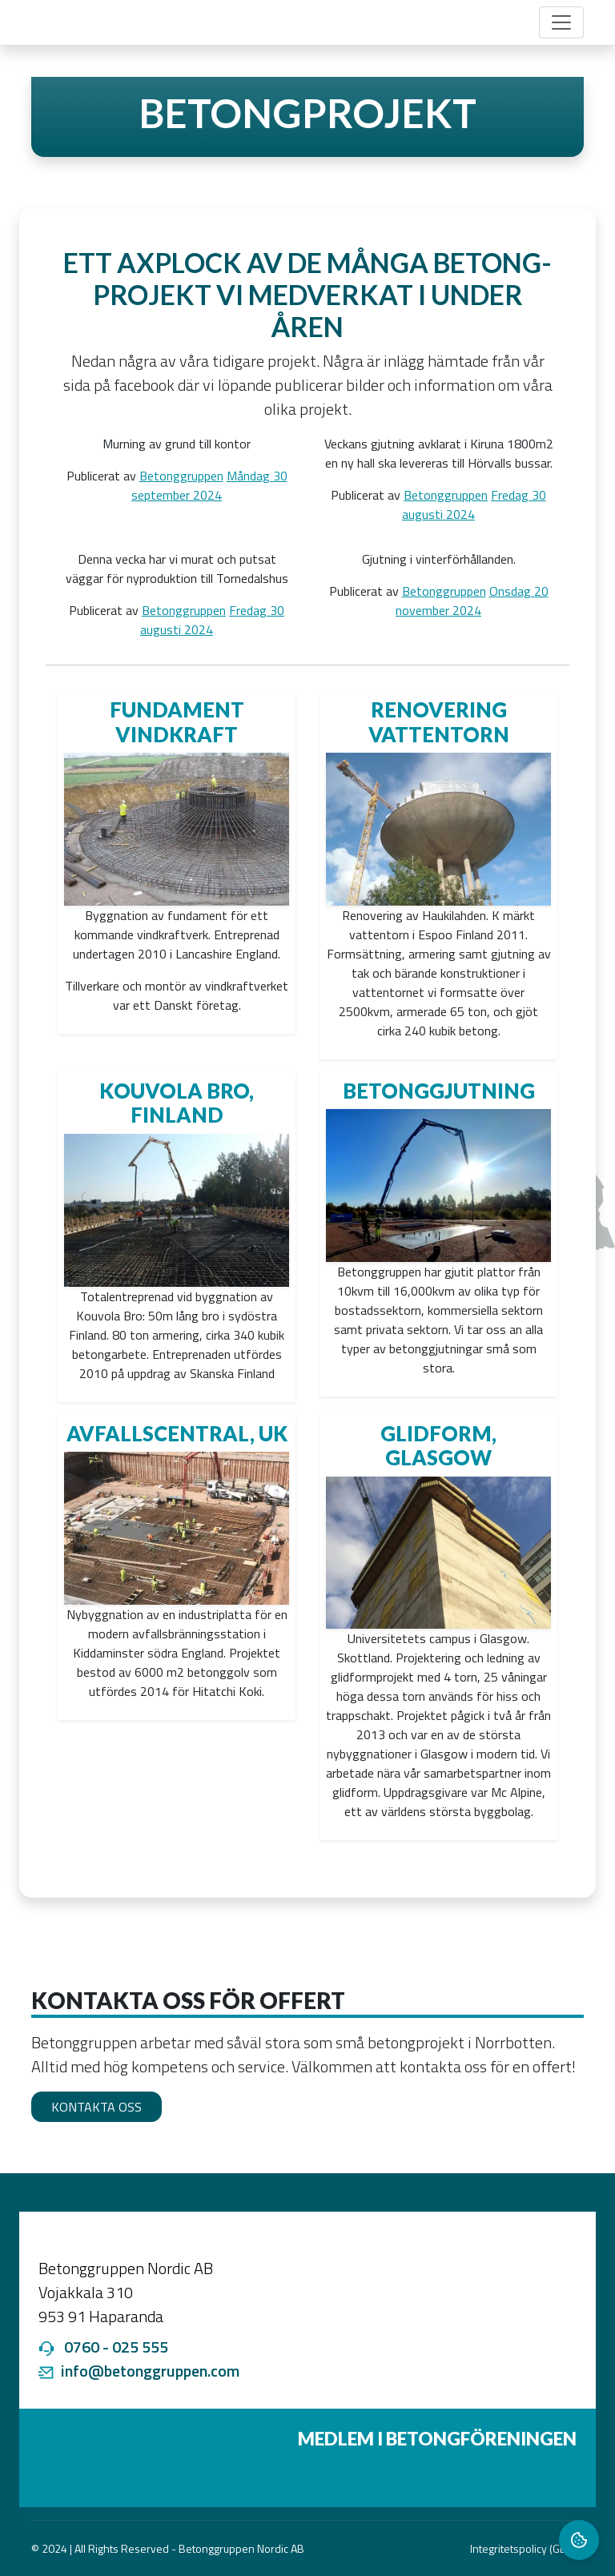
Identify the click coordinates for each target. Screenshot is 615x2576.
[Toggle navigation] (561, 22)
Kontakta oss (96, 2106)
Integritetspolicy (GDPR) (527, 2548)
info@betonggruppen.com (150, 2370)
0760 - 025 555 (116, 2346)
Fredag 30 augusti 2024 (474, 504)
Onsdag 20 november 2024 (472, 600)
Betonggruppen (181, 475)
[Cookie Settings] (579, 2540)
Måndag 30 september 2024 (209, 485)
